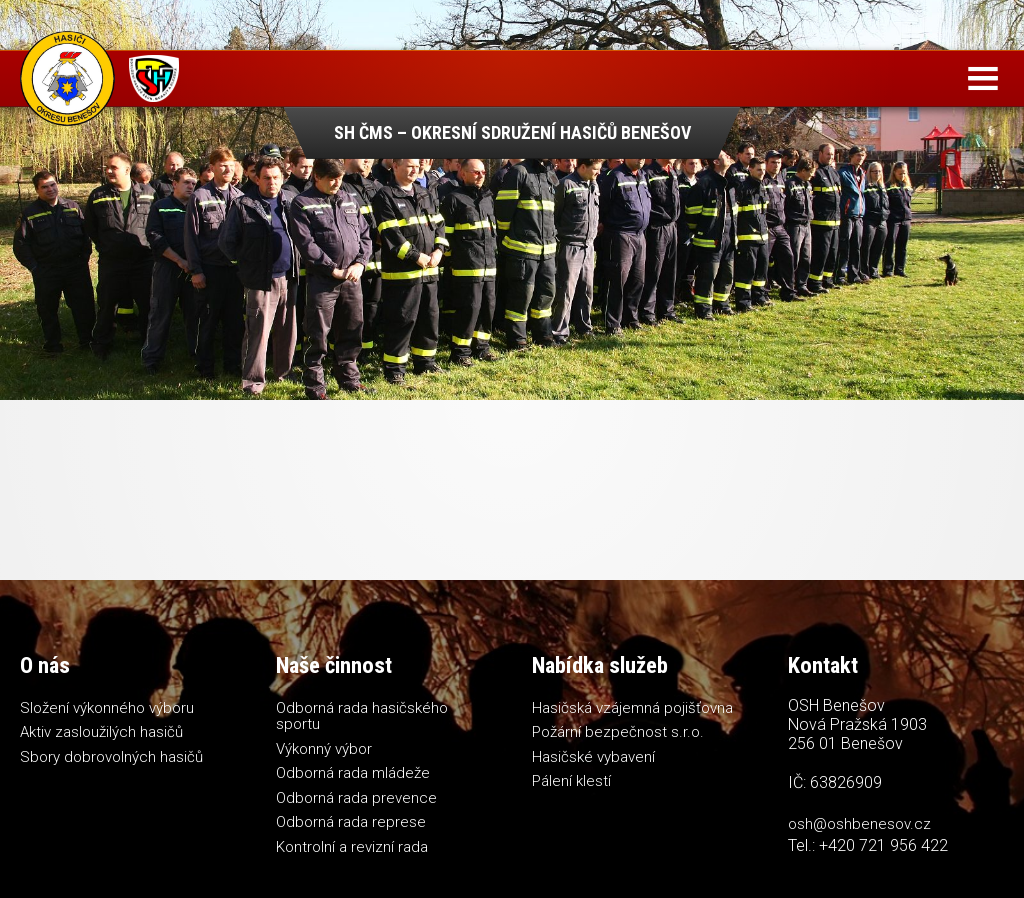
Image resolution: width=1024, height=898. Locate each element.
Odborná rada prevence (356, 798)
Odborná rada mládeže (353, 773)
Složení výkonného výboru (107, 708)
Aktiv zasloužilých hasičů (101, 732)
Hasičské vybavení (593, 757)
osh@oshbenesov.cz (859, 824)
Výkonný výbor (324, 749)
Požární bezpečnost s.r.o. (618, 732)
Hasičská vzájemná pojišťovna (632, 708)
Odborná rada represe (351, 822)
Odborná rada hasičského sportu (362, 716)
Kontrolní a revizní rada (352, 847)
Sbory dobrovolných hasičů (111, 757)
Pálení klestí (571, 781)
